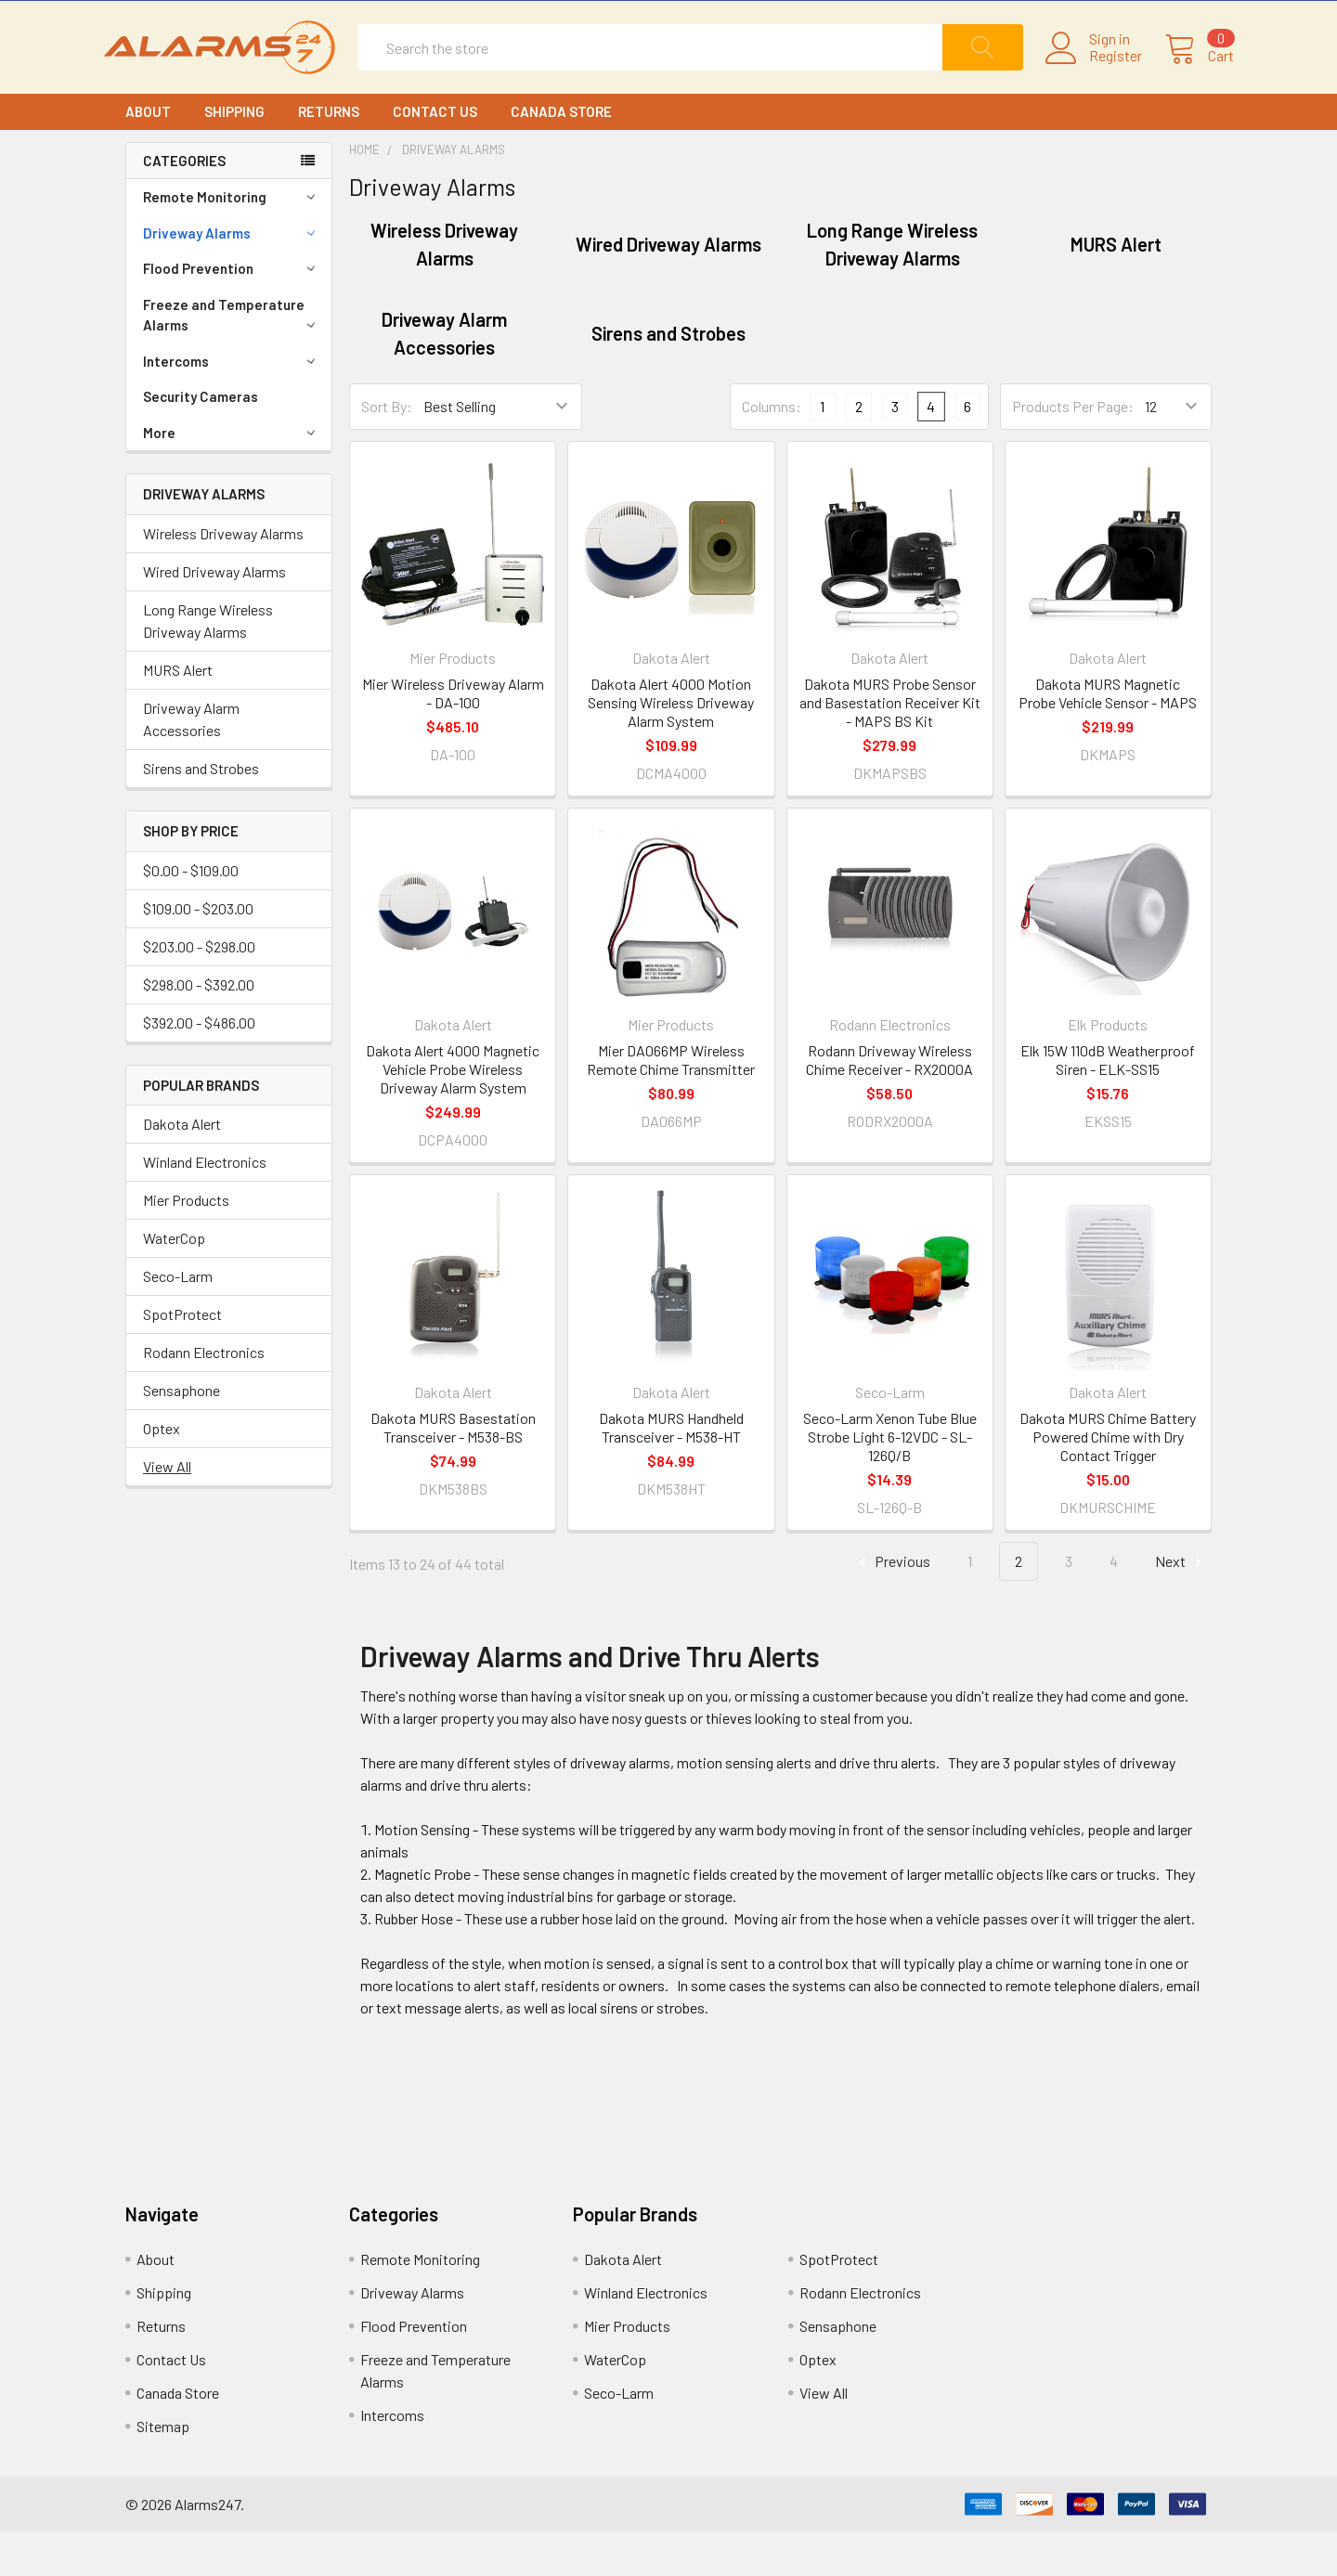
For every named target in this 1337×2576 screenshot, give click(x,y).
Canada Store (561, 156)
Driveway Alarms (232, 277)
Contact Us (435, 156)
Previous (891, 1606)
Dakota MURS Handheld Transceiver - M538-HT (671, 1472)
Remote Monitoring (232, 241)
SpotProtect (182, 1358)
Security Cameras (200, 441)
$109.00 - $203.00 (198, 953)
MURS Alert (178, 714)
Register (1093, 78)
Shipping (234, 156)
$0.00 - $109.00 (191, 915)
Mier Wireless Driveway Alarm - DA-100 (453, 737)
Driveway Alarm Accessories (191, 763)
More (232, 477)
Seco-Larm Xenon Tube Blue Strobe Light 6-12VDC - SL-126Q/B (890, 1481)
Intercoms (232, 405)
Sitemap (162, 2470)
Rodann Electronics (204, 1396)
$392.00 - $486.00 (199, 1067)
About (148, 156)
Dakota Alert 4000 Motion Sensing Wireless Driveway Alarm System (671, 746)
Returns (328, 156)
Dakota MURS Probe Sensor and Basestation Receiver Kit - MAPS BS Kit (889, 746)
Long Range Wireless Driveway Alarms (208, 665)
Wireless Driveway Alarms (223, 578)
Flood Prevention (232, 312)
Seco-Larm (178, 1320)
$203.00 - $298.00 (199, 991)
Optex (161, 1473)
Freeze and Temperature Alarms (232, 360)
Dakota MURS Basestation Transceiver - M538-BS (453, 1472)
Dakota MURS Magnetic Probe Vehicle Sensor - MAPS (1108, 737)
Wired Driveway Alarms (214, 616)
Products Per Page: (1073, 451)
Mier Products (186, 1244)
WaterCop (174, 1282)
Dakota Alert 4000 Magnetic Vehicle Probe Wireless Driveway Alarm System (452, 1113)
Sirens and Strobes (201, 813)
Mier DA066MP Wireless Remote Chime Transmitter (671, 1104)
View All (167, 1511)
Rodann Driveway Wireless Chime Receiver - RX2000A (889, 1104)
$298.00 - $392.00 (198, 1029)
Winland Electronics (204, 1206)
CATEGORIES (184, 205)
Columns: (771, 451)
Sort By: (386, 451)
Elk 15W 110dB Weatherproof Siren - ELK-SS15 (1107, 1104)
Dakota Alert (182, 1168)
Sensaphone (181, 1434)
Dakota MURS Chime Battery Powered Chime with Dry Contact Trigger (1107, 1481)
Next (1181, 1606)
